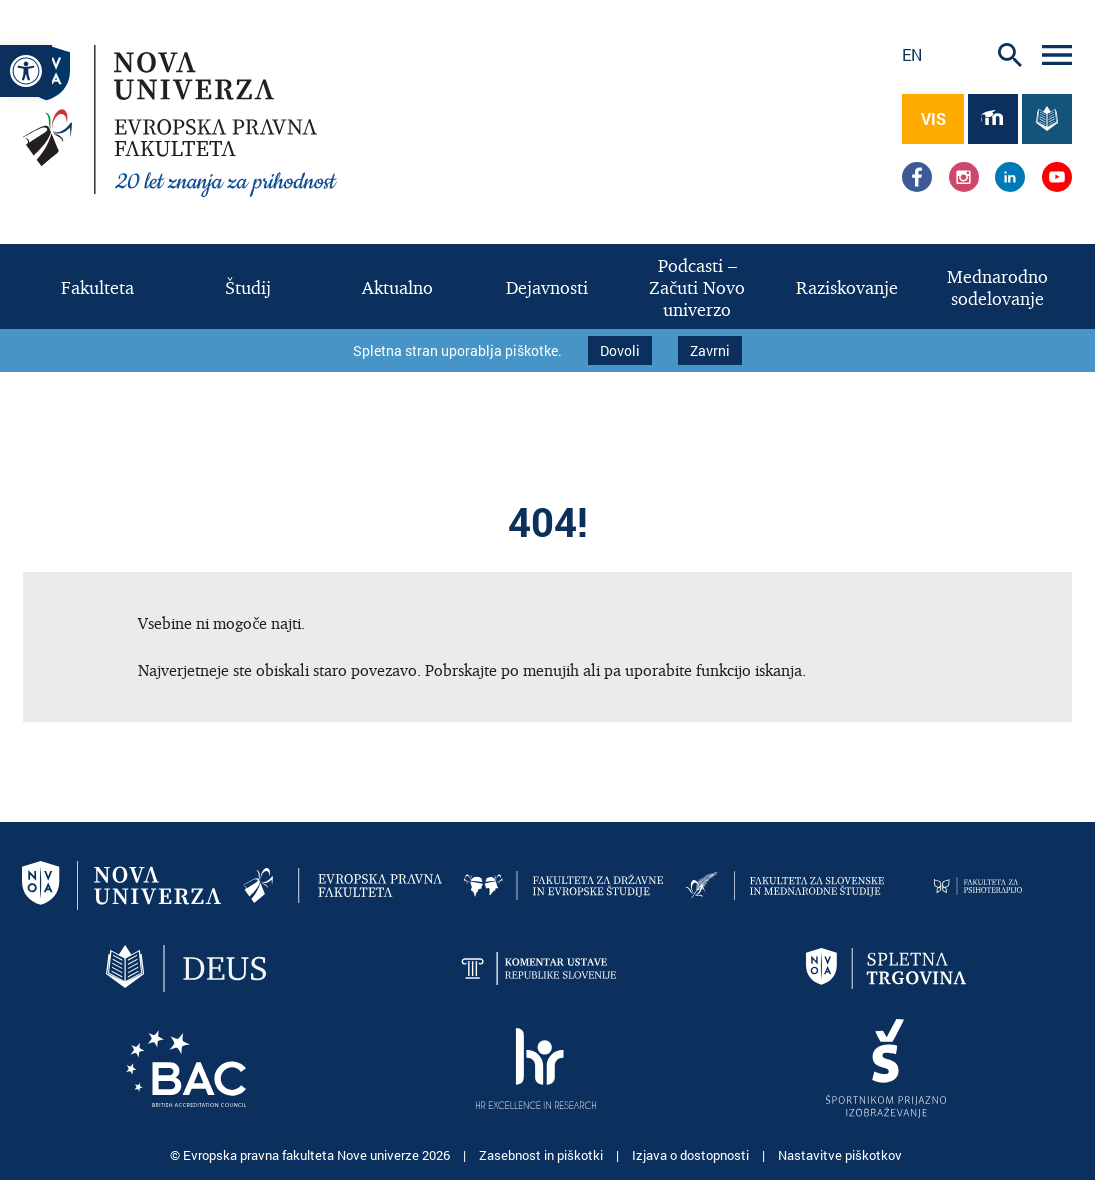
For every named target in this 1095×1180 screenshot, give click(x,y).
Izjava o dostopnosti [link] (692, 1150)
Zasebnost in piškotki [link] (542, 1150)
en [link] (912, 54)
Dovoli (620, 348)
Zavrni (710, 348)
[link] (26, 71)
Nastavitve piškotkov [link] (840, 1150)
